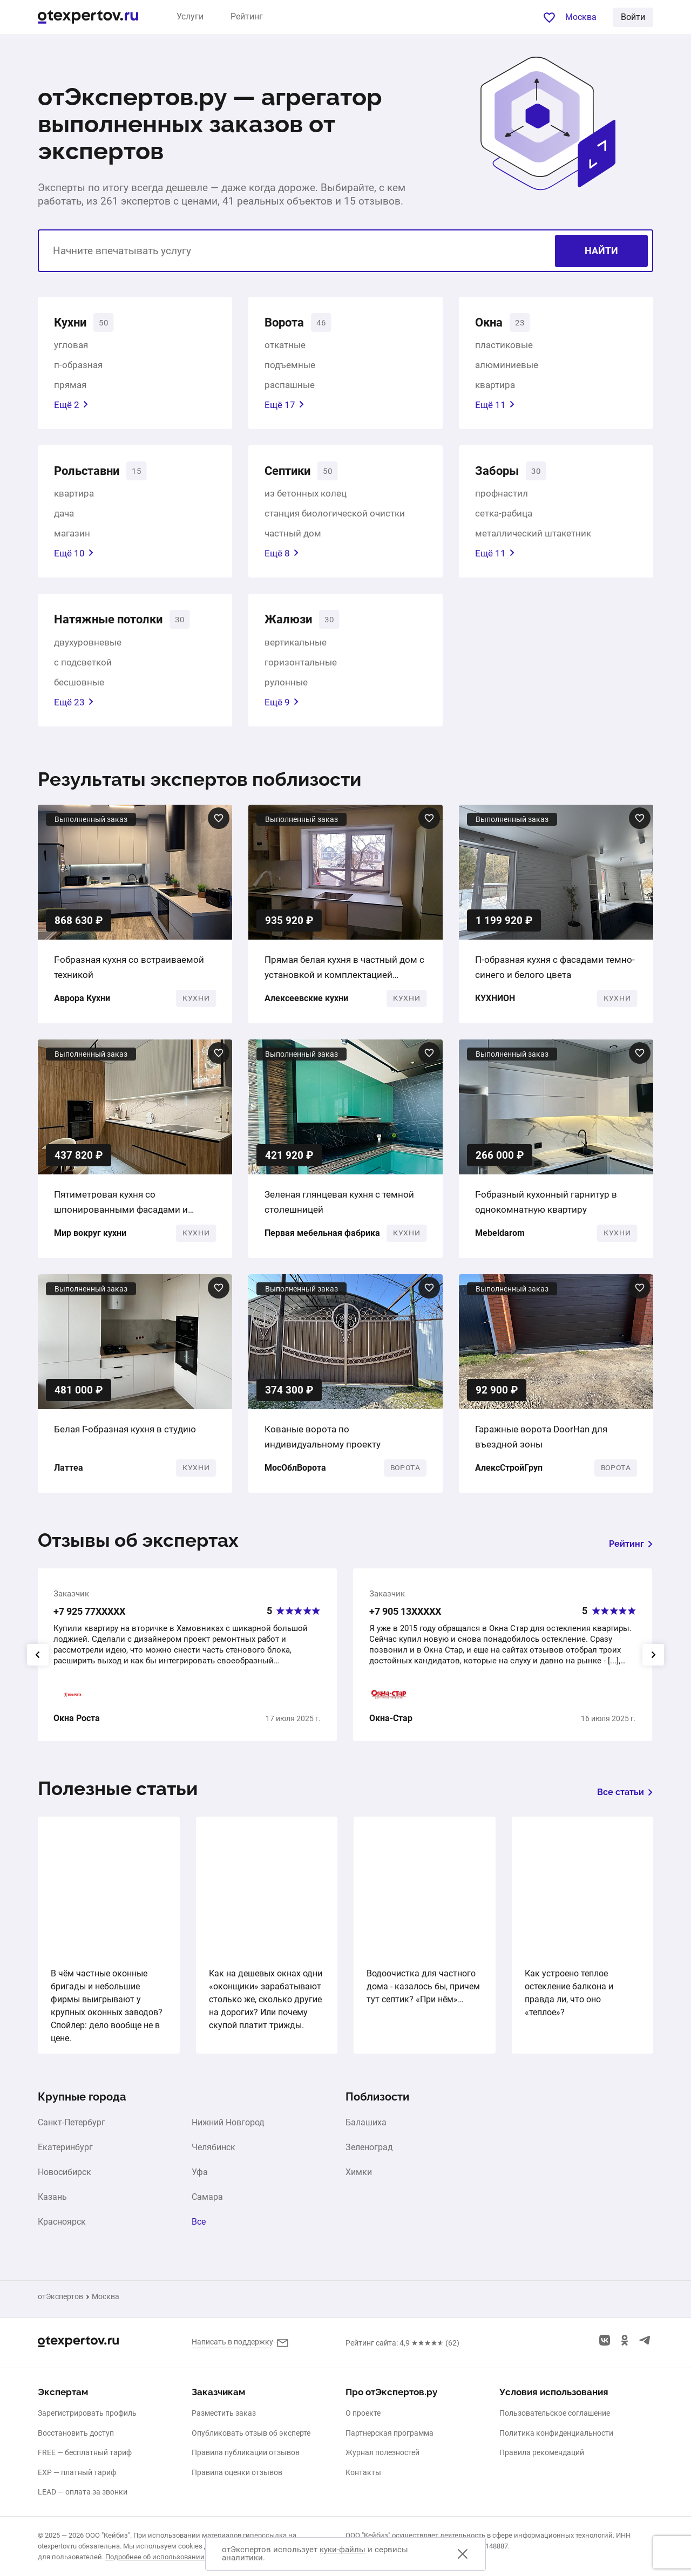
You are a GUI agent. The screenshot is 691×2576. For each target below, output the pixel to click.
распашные (290, 386)
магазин (72, 536)
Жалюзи (290, 623)
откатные (285, 346)
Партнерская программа (389, 2433)
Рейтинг (247, 16)
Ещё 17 (284, 406)
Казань (52, 2201)
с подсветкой (83, 666)
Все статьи (625, 1797)
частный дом (293, 536)
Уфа (200, 2176)
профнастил (501, 496)
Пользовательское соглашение (554, 2413)
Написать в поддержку (232, 2341)
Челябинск (213, 2151)
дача (64, 516)
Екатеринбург (65, 2151)
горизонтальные (301, 666)
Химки (359, 2176)
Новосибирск (64, 2176)
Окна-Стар (390, 1723)
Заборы (499, 473)
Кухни (72, 323)
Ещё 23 (74, 706)
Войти (633, 17)
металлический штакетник (533, 536)
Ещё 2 (71, 406)
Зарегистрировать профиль (87, 2413)
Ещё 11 (495, 406)
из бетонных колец (306, 496)
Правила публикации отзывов (246, 2452)
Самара (207, 2201)
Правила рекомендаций (541, 2452)
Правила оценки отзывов (237, 2472)
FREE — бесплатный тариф (85, 2452)
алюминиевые (506, 366)
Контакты (363, 2472)
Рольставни (90, 473)
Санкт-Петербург (71, 2127)
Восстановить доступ (76, 2433)
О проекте (363, 2413)
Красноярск (62, 2226)
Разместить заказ (224, 2413)
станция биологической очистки (335, 516)
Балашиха (366, 2127)
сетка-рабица (503, 516)
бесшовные (79, 686)
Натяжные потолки (114, 623)
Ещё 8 (282, 556)
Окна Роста (76, 1723)
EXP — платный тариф (77, 2472)
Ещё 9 (282, 706)
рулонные (286, 686)
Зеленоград (369, 2151)
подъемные (290, 366)
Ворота (287, 323)
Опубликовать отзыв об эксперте (251, 2433)
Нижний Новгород (228, 2127)
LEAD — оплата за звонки (82, 2491)
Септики (291, 473)
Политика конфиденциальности (556, 2433)
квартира (495, 386)
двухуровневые (87, 646)
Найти (601, 250)
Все (199, 2226)
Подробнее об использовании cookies (168, 2557)
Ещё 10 (74, 556)
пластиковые (504, 346)
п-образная (78, 366)
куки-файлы (342, 2549)
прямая (70, 386)
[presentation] (38, 1659)
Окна (490, 323)
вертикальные (296, 646)
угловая (71, 346)
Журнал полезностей (382, 2452)
